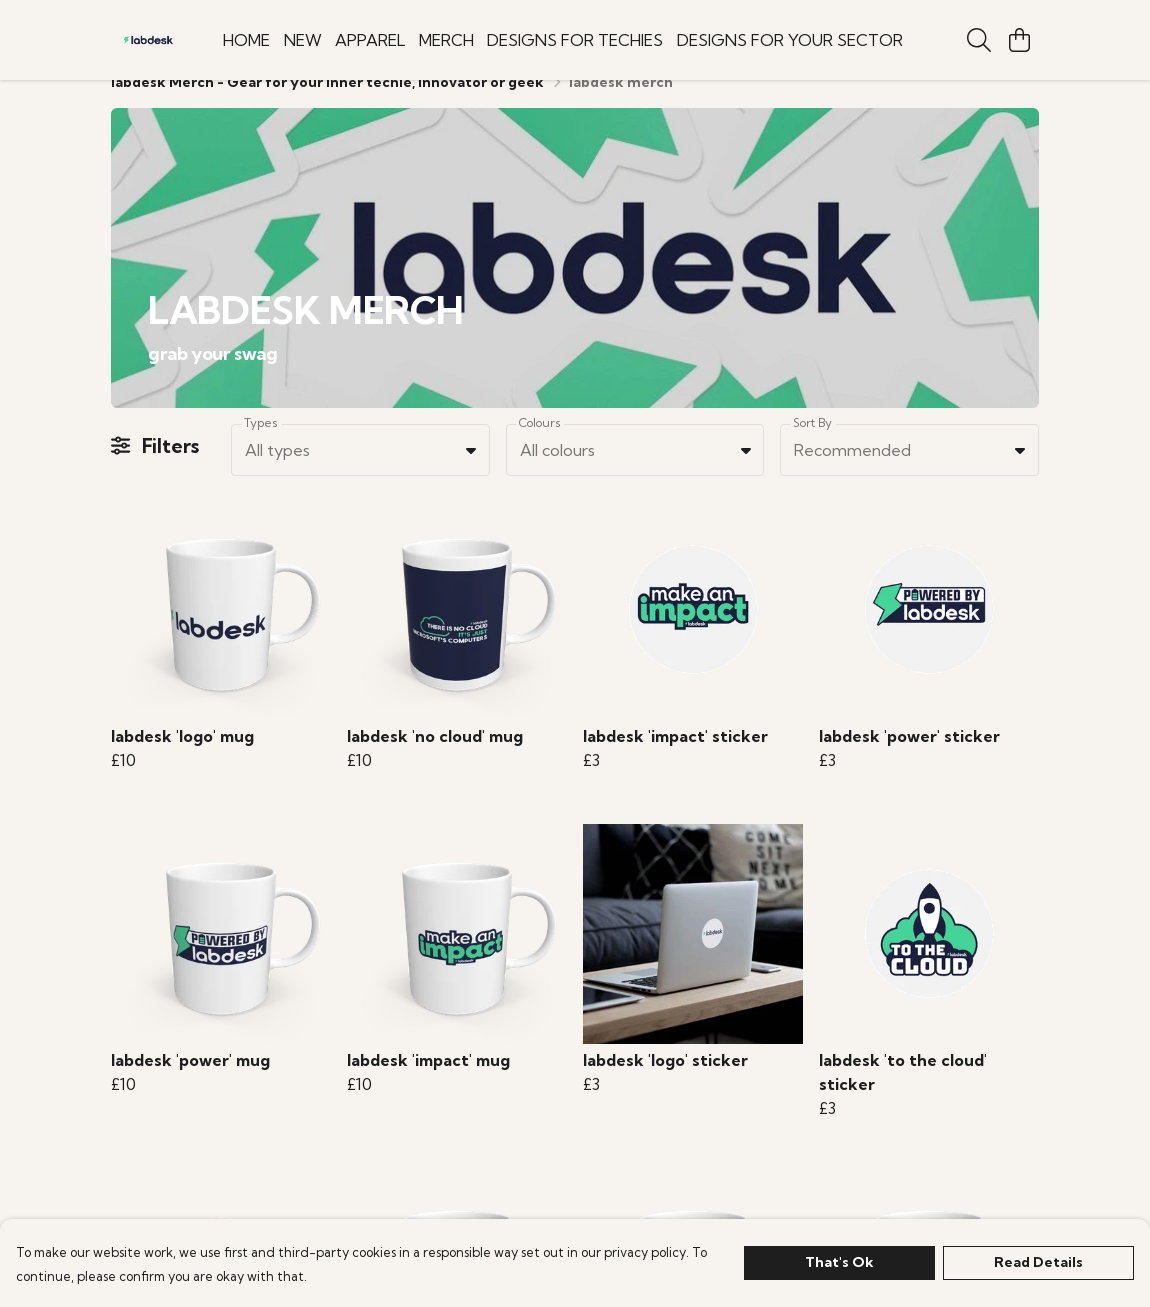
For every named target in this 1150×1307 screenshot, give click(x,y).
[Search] (979, 40)
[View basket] (1019, 40)
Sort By (812, 446)
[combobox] (360, 474)
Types (261, 446)
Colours (540, 446)
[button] (471, 474)
